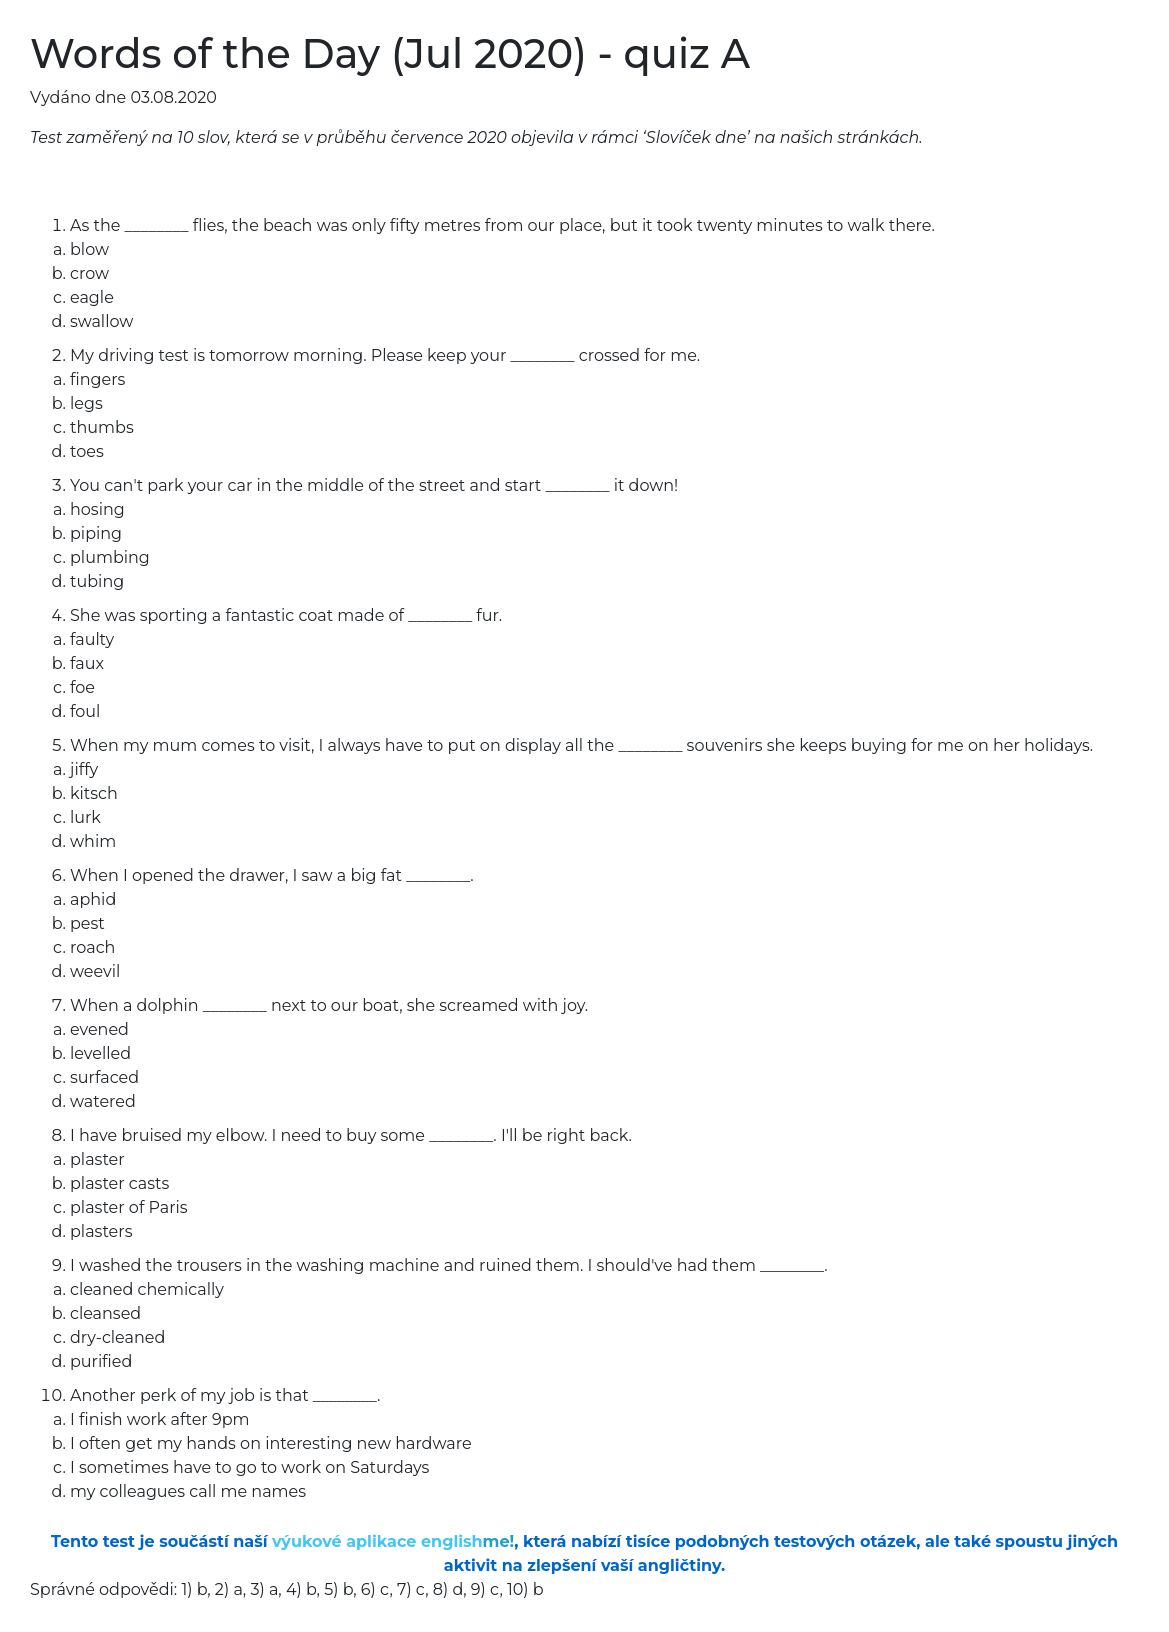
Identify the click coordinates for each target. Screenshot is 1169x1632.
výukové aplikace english (393, 1541)
